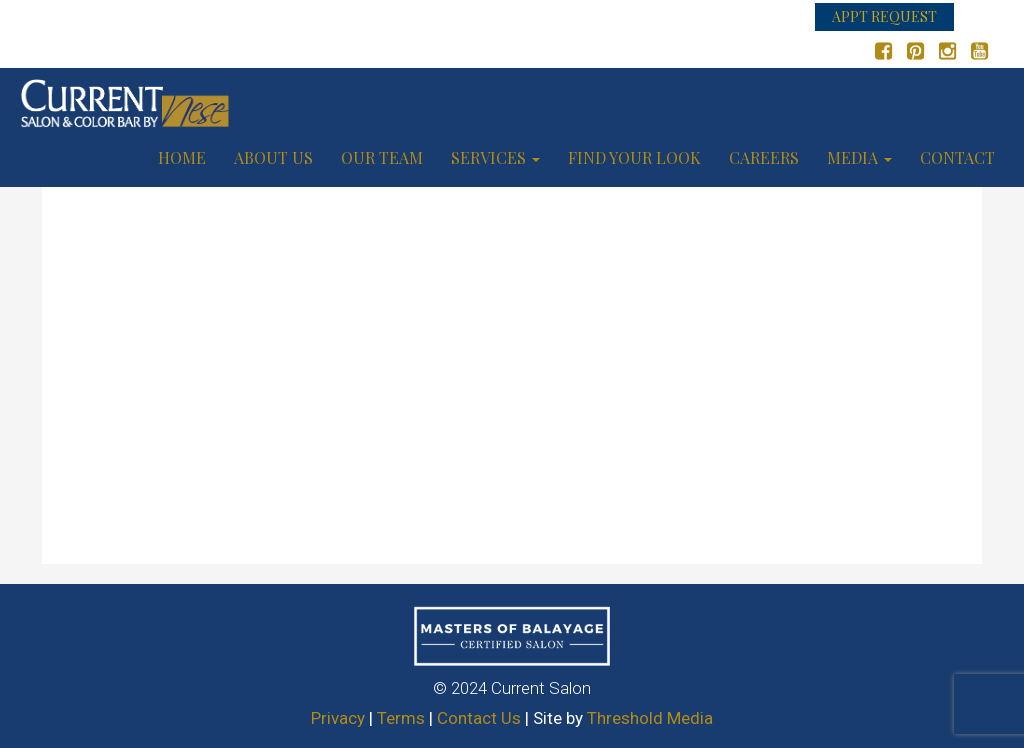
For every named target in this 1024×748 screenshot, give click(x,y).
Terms (401, 718)
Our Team (382, 157)
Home (182, 157)
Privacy (338, 718)
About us (273, 157)
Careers (764, 157)
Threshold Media (650, 718)
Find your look (634, 157)
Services (495, 157)
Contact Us (479, 718)
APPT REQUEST (884, 16)
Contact (957, 157)
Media (859, 157)
